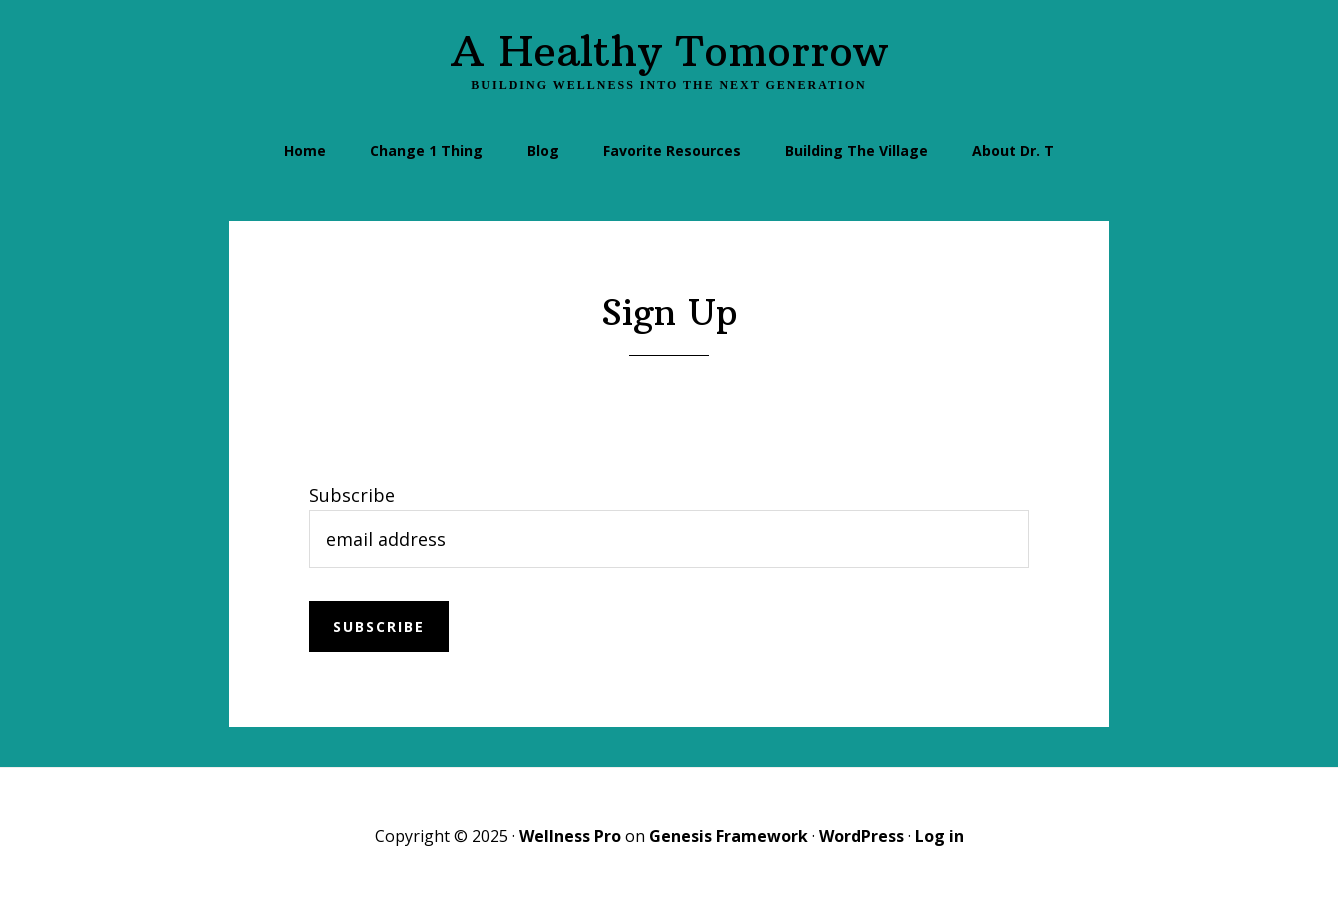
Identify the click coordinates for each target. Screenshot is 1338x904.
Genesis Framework (728, 836)
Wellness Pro (570, 836)
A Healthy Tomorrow (669, 51)
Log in (939, 836)
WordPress (861, 836)
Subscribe (352, 495)
